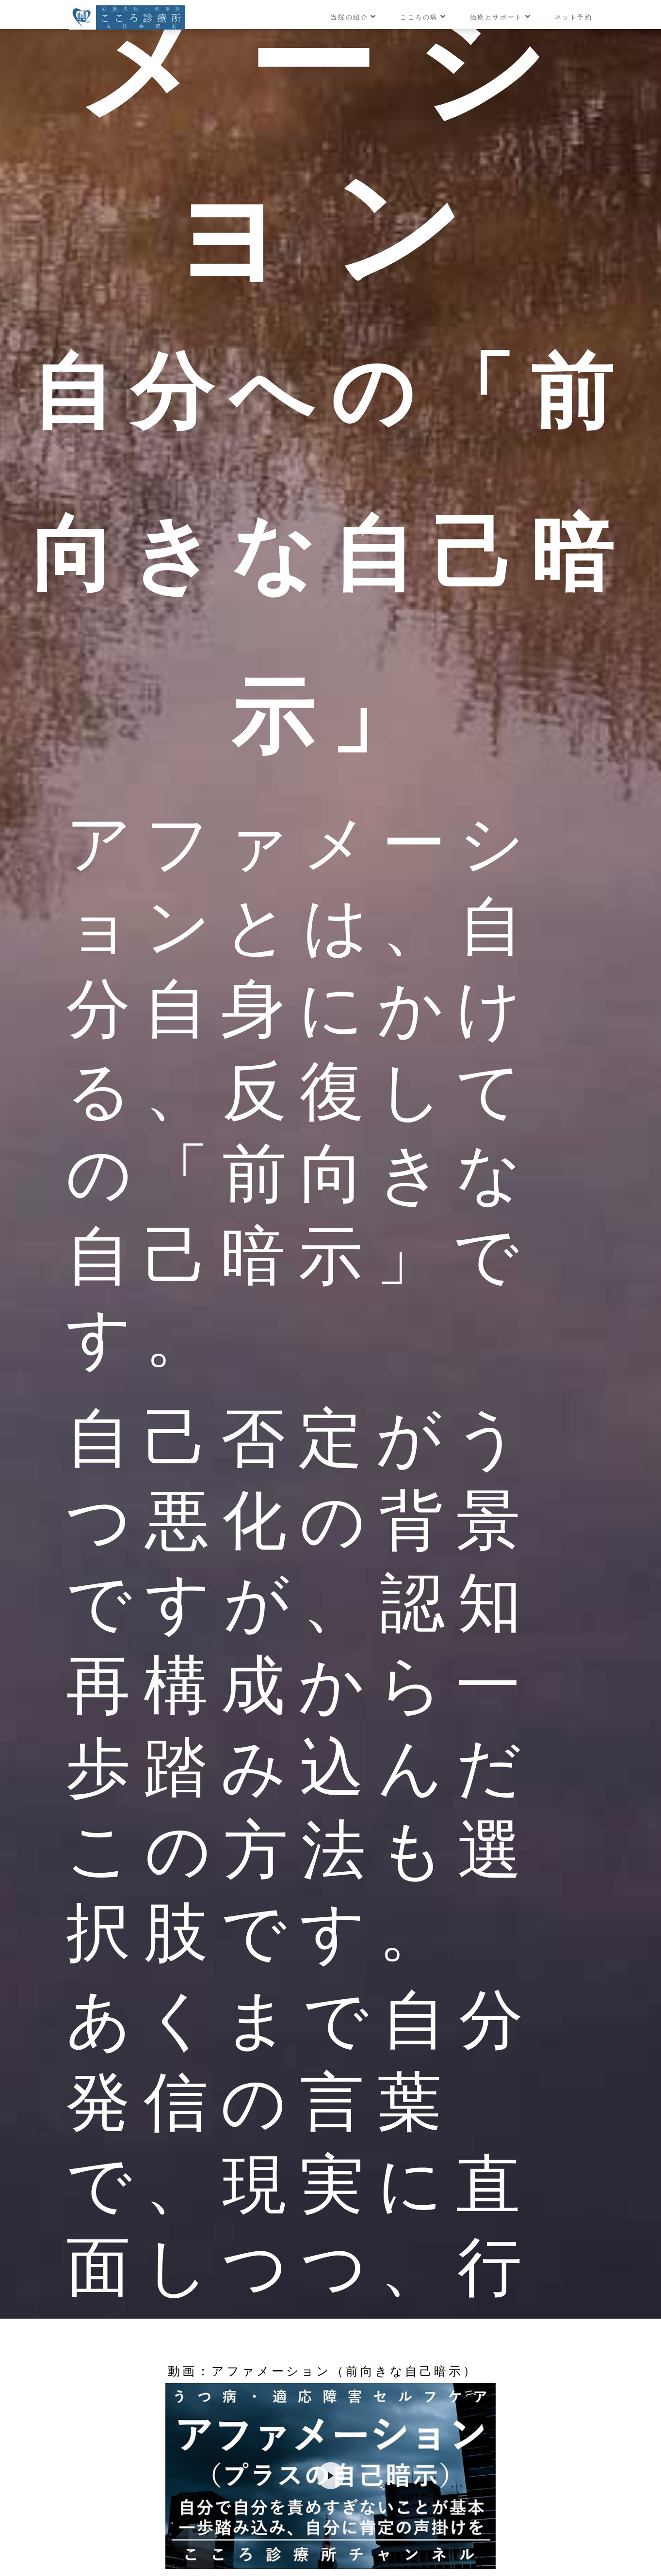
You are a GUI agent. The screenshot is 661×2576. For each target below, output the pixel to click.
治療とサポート (501, 17)
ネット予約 (574, 17)
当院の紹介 (353, 17)
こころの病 (423, 17)
